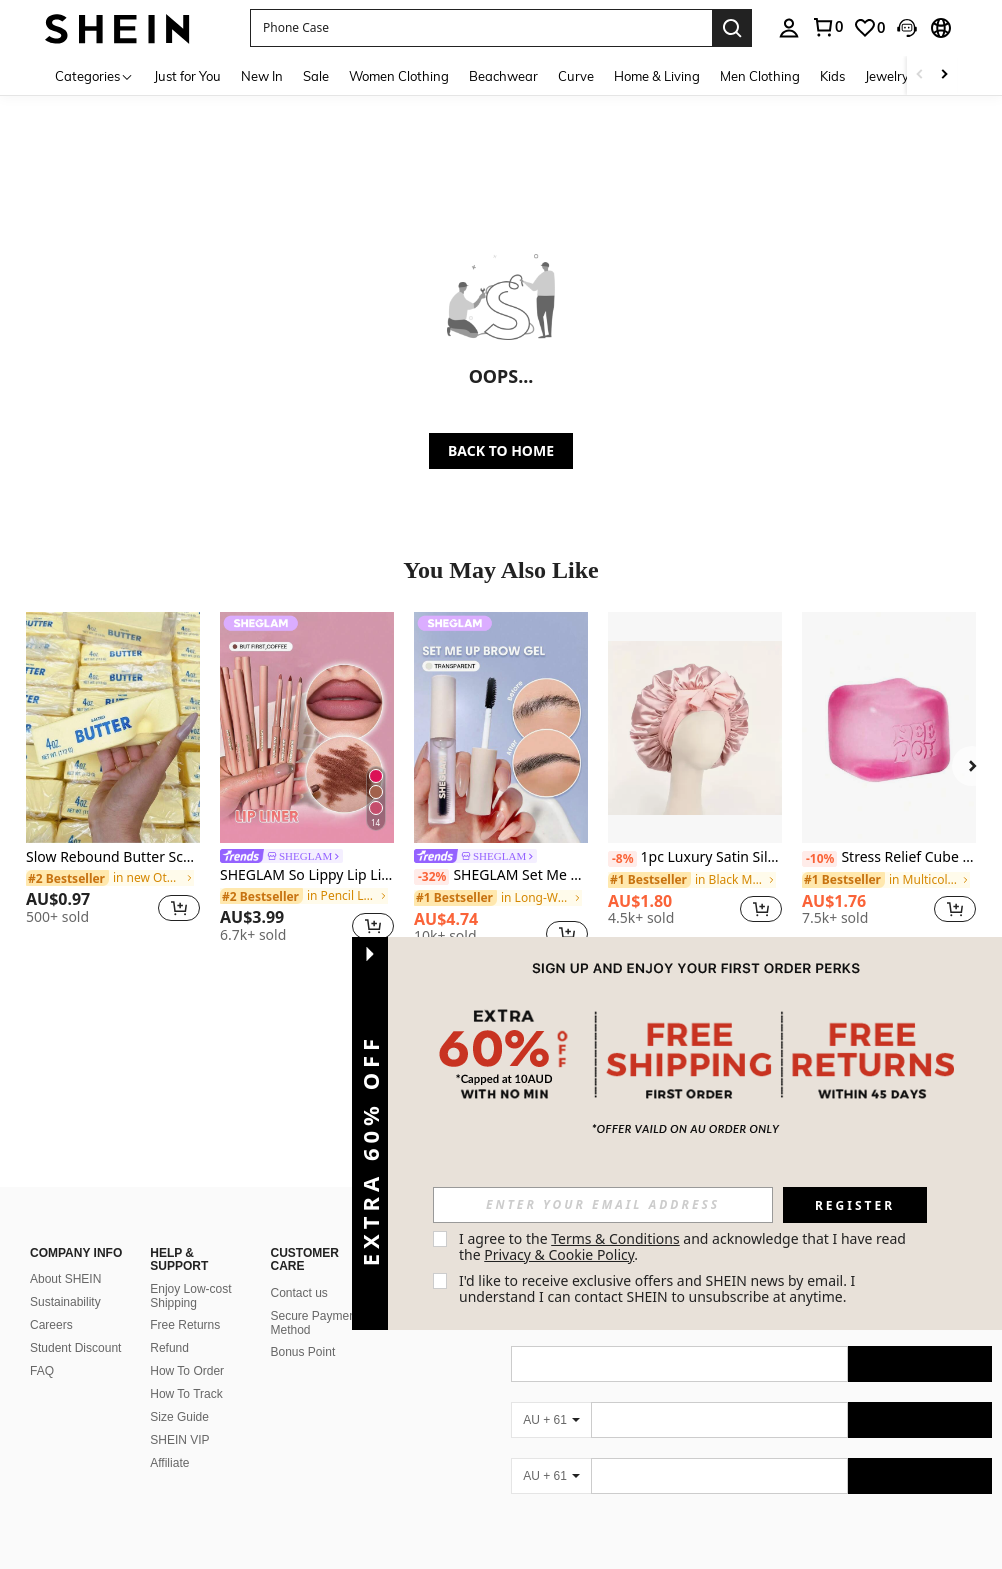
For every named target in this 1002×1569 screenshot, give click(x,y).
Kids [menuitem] (832, 76)
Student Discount (75, 1253)
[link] (827, 27)
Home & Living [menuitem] (657, 76)
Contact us (299, 1198)
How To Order (187, 1276)
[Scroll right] (944, 75)
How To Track (186, 1299)
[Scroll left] (920, 75)
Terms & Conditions (615, 1238)
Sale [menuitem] (316, 76)
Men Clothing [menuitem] (760, 76)
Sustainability (65, 1207)
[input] (603, 1205)
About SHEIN (65, 1184)
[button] (481, 28)
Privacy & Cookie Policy (559, 1254)
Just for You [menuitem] (187, 76)
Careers (51, 1230)
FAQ (42, 1276)
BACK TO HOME (501, 450)
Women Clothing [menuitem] (399, 76)
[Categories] (94, 75)
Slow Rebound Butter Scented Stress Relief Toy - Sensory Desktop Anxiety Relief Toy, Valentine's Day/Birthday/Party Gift (113, 857)
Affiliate (169, 1368)
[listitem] (113, 776)
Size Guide (179, 1322)
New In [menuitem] (262, 76)
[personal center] (789, 28)
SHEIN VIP (179, 1345)
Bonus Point (303, 1257)
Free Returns (185, 1230)
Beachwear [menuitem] (503, 76)
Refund (169, 1253)
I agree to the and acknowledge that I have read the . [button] (684, 1246)
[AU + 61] (551, 1381)
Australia (174, 1555)
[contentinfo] (751, 1498)
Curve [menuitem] (576, 76)
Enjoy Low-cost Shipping (190, 1201)
